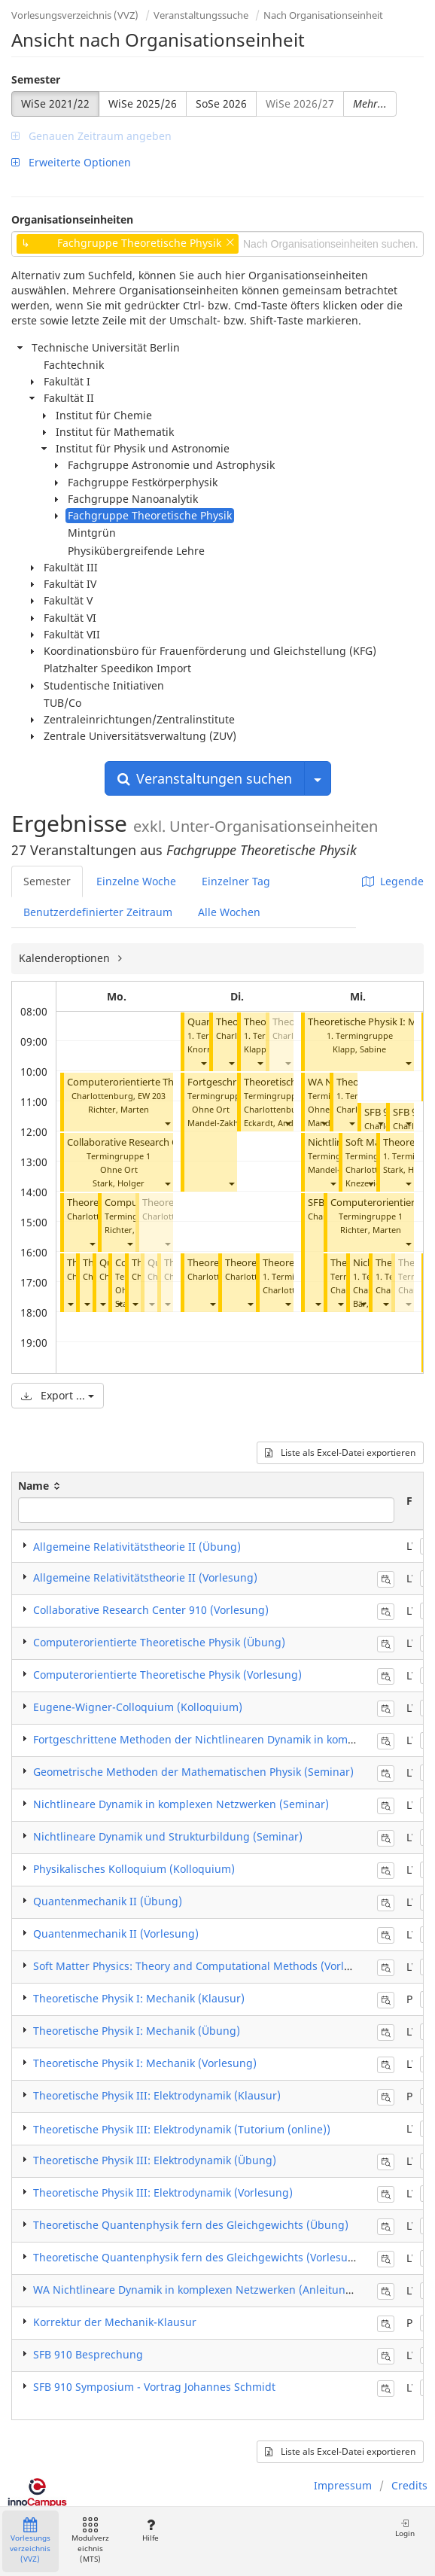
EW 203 (152, 1095)
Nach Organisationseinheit (323, 15)
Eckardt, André (273, 1122)
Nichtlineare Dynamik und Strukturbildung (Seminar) (168, 1836)
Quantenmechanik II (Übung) (107, 1901)
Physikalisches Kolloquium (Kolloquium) (134, 1869)
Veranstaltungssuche (201, 15)
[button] (167, 1122)
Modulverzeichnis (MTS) (90, 2541)
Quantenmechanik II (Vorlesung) (116, 1933)
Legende (393, 881)
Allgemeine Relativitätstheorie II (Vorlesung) (145, 1577)
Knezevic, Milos (375, 1183)
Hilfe (150, 2530)
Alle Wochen (229, 912)
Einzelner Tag (236, 881)
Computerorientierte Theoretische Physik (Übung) (159, 1642)
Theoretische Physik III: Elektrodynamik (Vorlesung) (163, 2192)
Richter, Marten (118, 1109)
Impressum (343, 2485)
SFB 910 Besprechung (88, 2354)
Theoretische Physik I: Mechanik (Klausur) (139, 1998)
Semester (35, 79)
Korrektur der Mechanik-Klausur (114, 2322)
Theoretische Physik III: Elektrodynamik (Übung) (154, 2160)
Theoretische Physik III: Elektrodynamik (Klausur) (157, 2095)
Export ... (57, 1395)
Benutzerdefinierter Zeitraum (97, 912)
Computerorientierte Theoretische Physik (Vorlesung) (167, 1674)
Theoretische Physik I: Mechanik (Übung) (136, 2030)
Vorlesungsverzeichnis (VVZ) (74, 15)
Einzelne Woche (136, 881)
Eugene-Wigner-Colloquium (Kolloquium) (137, 1707)
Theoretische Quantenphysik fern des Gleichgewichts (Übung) (190, 2225)
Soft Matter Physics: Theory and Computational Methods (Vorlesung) (206, 1966)
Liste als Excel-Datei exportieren (340, 1452)
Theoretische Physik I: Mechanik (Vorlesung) (145, 2063)
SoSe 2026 (221, 103)
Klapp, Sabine (359, 1049)
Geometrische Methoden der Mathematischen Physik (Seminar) (193, 1772)
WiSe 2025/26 (142, 103)
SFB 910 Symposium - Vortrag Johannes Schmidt (154, 2387)
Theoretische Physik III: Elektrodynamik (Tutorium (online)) (181, 2129)
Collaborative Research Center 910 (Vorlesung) (171, 1142)
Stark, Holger (118, 1183)
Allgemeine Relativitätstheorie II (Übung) (137, 1546)
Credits (409, 2485)
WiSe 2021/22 (55, 103)
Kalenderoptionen (66, 958)
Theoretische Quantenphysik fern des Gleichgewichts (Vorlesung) (199, 2257)
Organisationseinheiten (72, 219)
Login (405, 2528)
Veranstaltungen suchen (204, 778)
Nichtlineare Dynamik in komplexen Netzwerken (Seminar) (181, 1804)
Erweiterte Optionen (71, 162)
